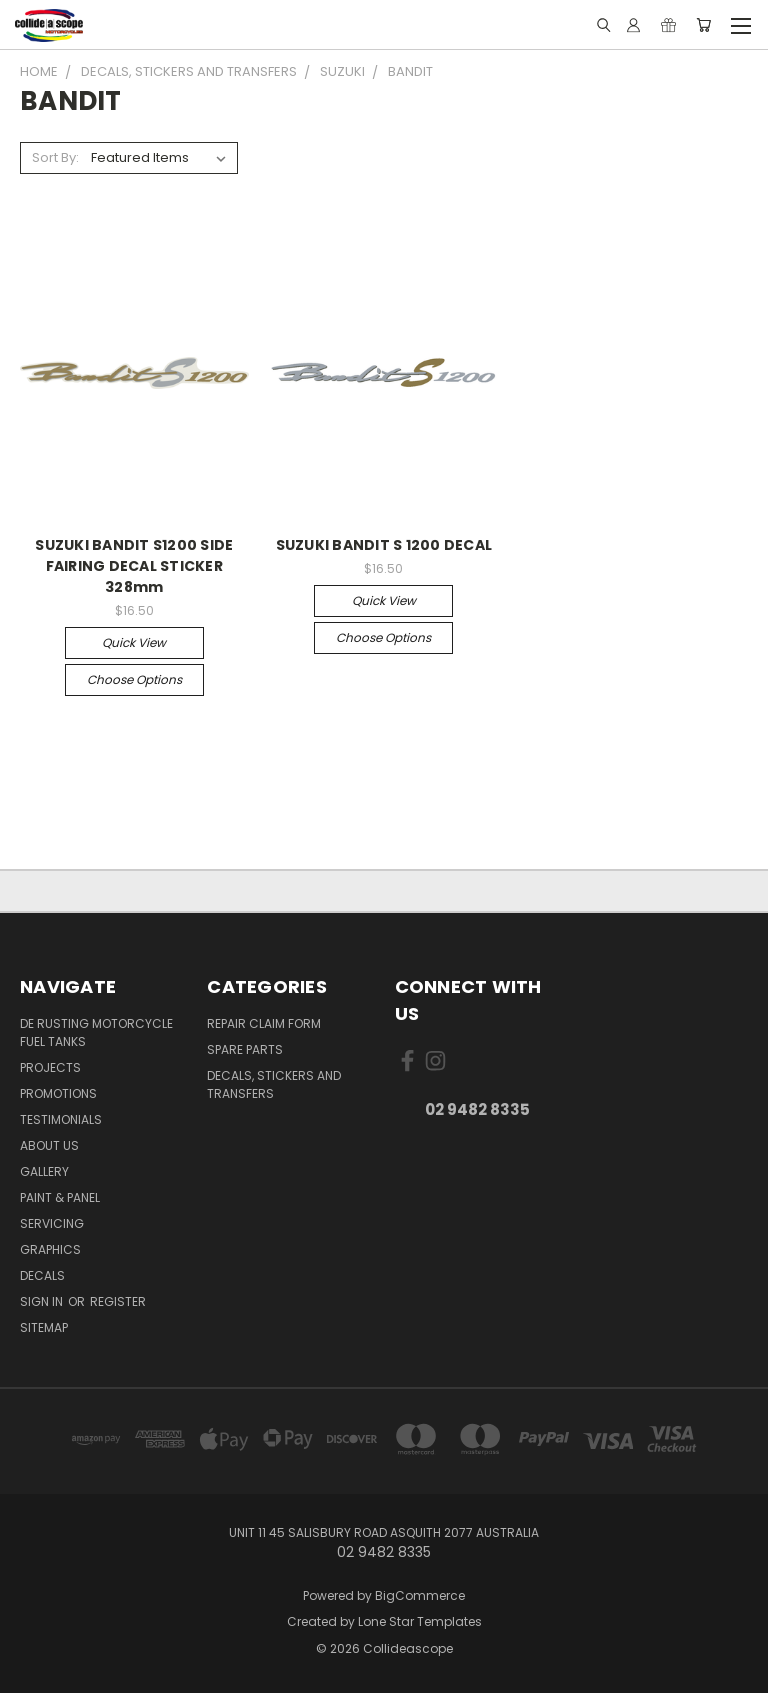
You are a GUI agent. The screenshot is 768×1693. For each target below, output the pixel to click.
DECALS (42, 1275)
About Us (49, 1145)
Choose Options (134, 679)
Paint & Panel (60, 1197)
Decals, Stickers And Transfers (274, 1084)
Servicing (52, 1223)
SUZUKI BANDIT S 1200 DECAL (384, 545)
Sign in (43, 1301)
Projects (50, 1067)
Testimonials (61, 1119)
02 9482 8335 (477, 1109)
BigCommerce (420, 1595)
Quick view (134, 642)
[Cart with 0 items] (703, 25)
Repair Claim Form (264, 1023)
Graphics (50, 1249)
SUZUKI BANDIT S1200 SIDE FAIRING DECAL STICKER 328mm (134, 566)
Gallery (44, 1171)
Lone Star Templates (420, 1621)
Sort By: (55, 157)
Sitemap (44, 1327)
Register (118, 1301)
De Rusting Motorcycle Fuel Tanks (96, 1032)
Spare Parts (245, 1049)
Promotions (58, 1093)
